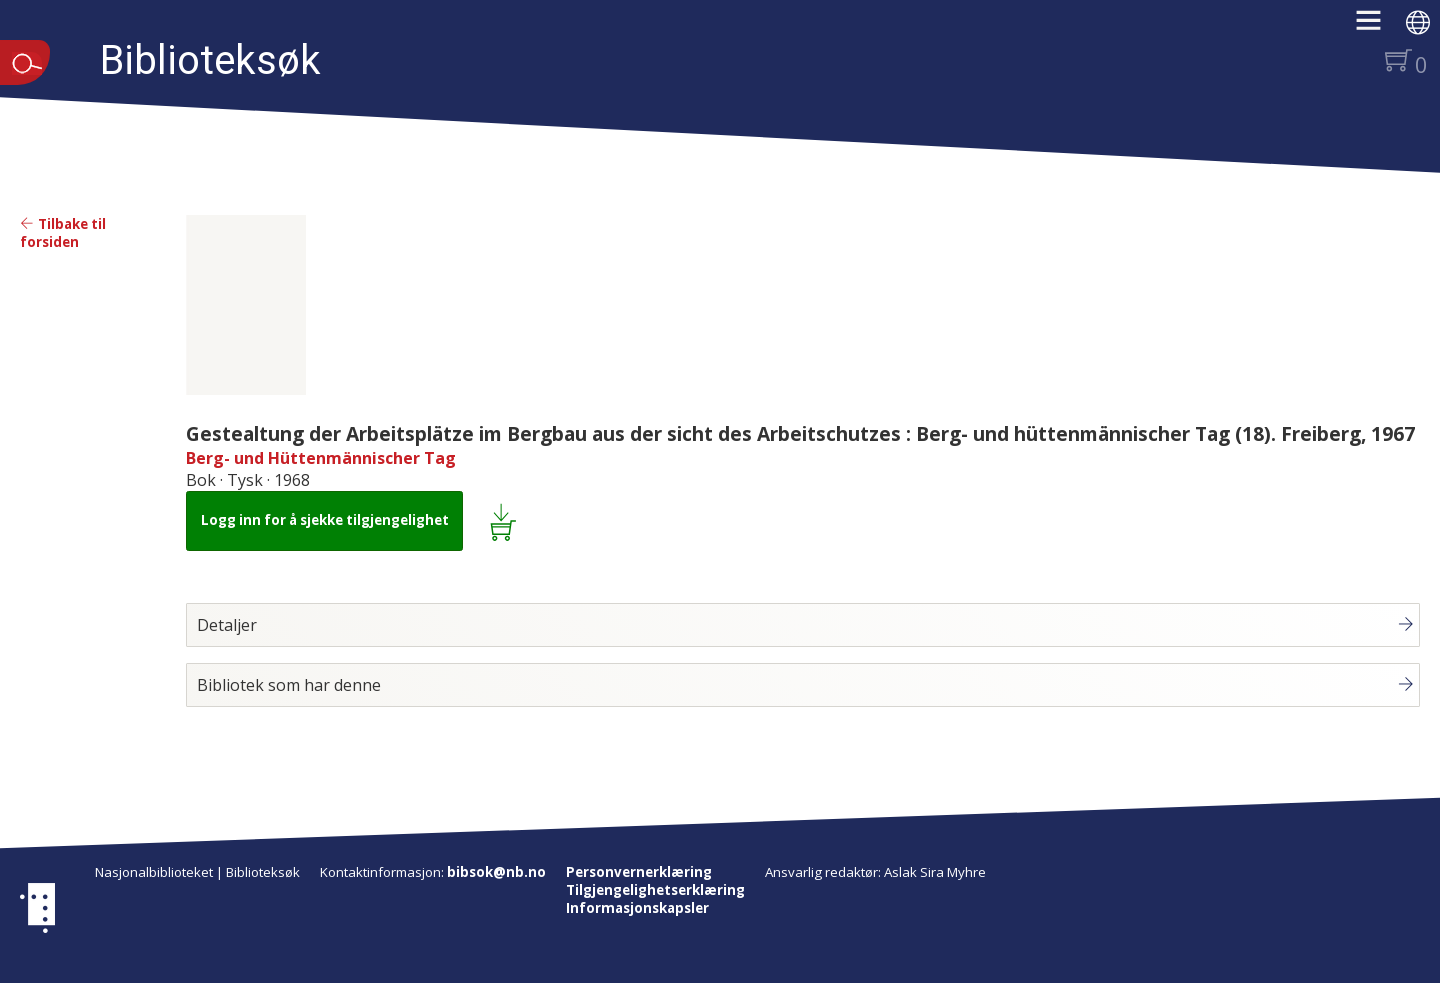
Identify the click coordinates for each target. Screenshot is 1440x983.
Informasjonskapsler (637, 908)
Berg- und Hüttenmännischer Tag (321, 458)
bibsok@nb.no (496, 872)
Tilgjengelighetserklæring (655, 890)
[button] (1378, 27)
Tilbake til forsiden (63, 233)
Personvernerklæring (639, 872)
